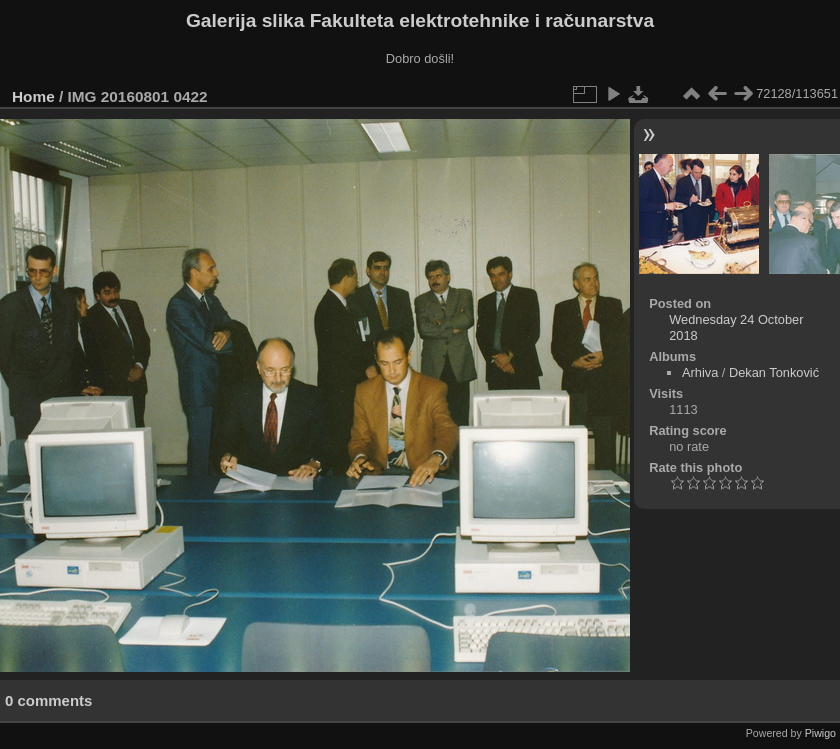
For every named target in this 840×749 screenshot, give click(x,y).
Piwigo (820, 733)
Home (33, 96)
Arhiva (700, 372)
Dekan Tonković (774, 372)
